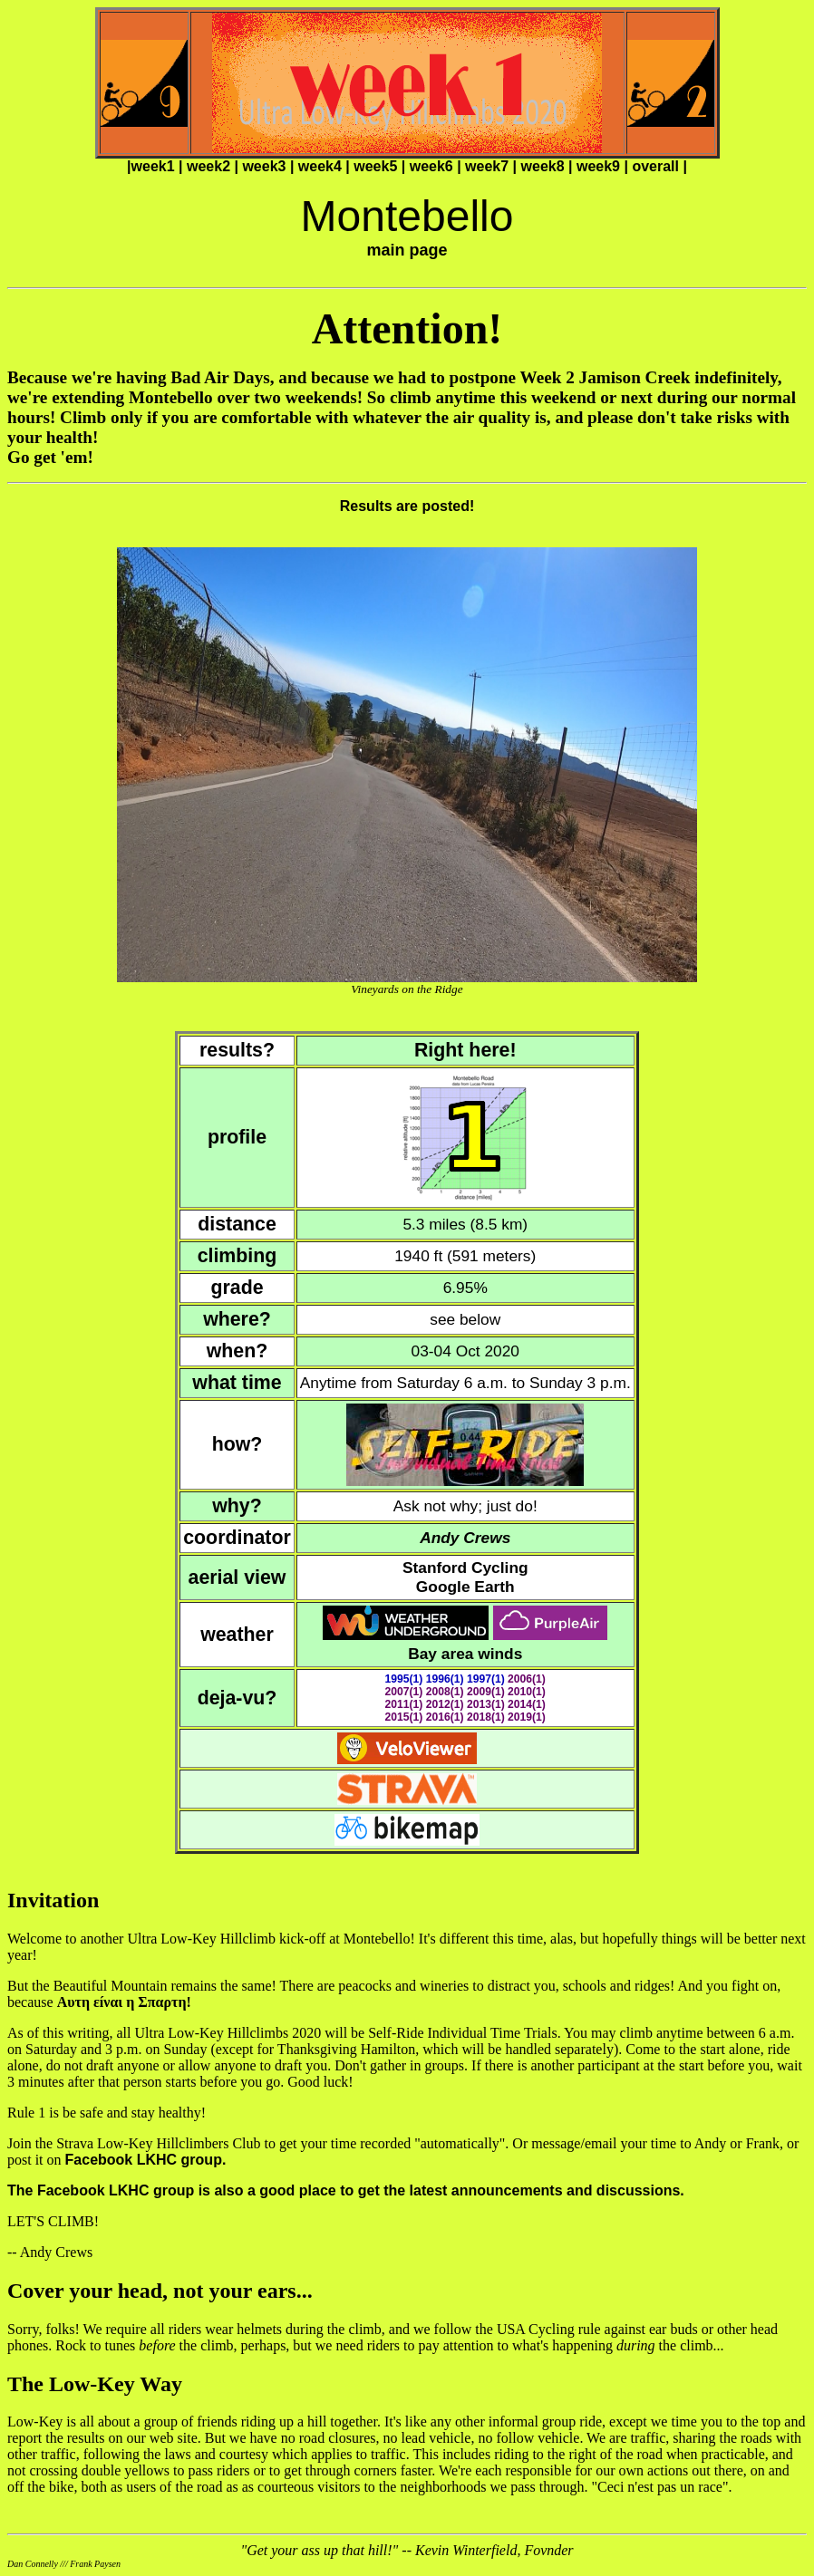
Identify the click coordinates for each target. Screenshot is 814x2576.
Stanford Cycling (465, 1567)
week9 (598, 166)
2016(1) (445, 1717)
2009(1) (486, 1691)
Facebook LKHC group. (146, 2159)
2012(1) (445, 1704)
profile (237, 1137)
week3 (264, 166)
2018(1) (486, 1717)
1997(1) (486, 1679)
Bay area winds (465, 1654)
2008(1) (445, 1691)
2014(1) (527, 1704)
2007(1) (404, 1691)
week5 (375, 166)
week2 (208, 166)
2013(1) (486, 1704)
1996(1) (445, 1679)
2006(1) (527, 1679)
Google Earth (465, 1586)
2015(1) (404, 1717)
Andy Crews (465, 1538)
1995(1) (404, 1679)
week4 (320, 166)
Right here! (465, 1050)
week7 (487, 166)
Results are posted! (407, 506)
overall (655, 166)
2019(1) (527, 1717)
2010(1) (527, 1691)
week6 (431, 166)
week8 (543, 166)
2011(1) (404, 1704)
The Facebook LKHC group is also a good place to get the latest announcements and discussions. (345, 2190)
